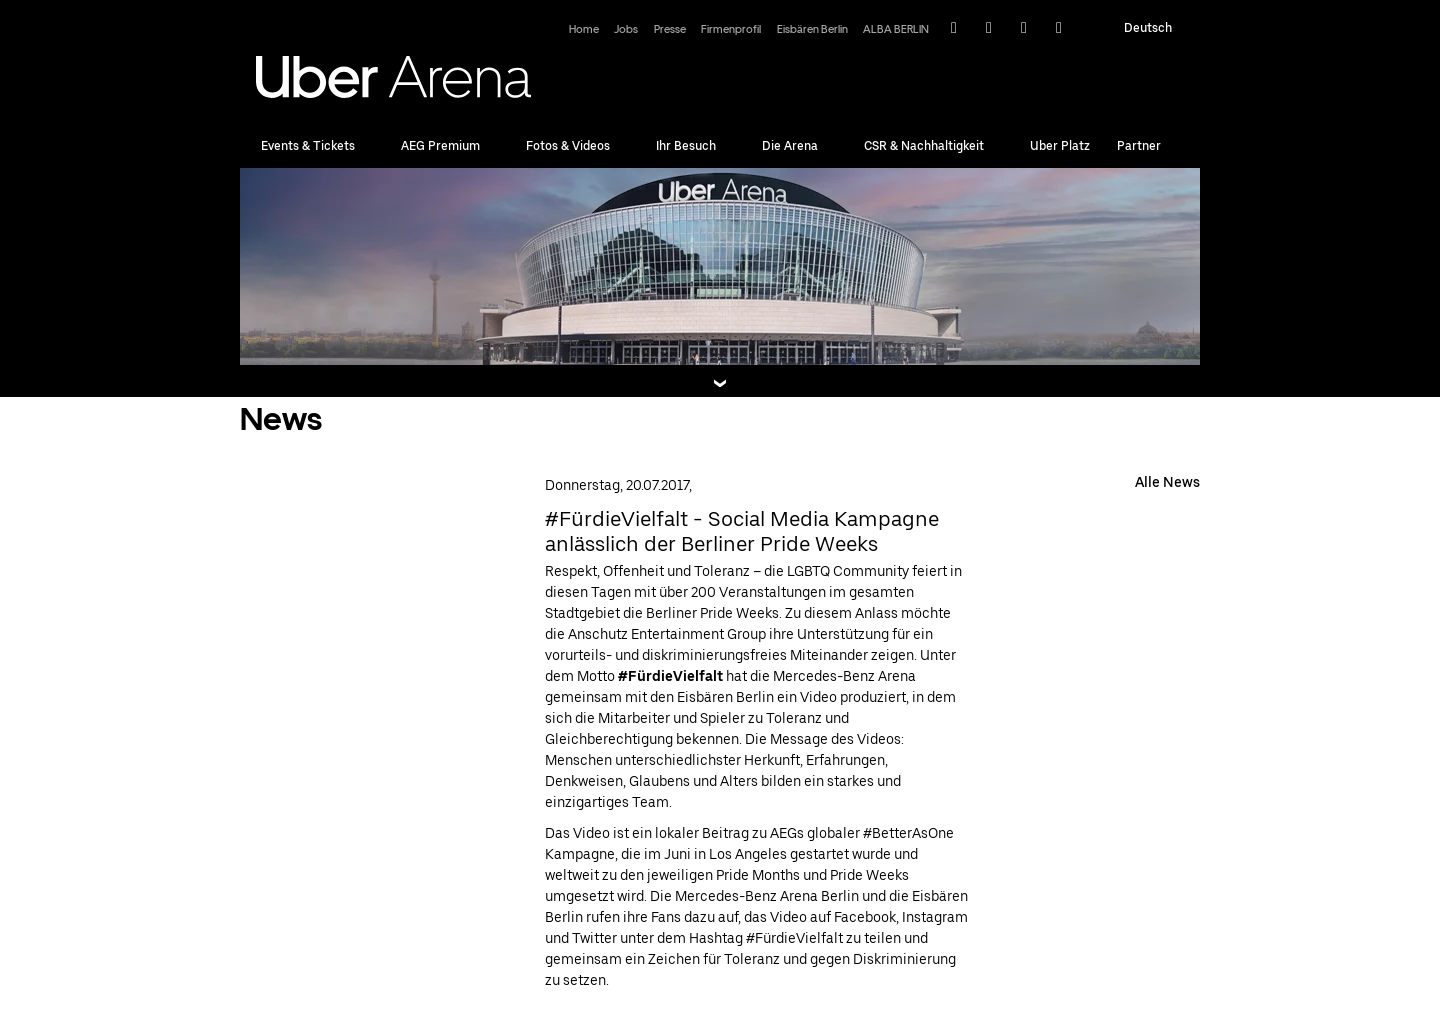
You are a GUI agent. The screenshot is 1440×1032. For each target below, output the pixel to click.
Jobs (626, 29)
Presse (670, 29)
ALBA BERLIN (896, 29)
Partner (1139, 146)
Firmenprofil (731, 29)
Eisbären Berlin (812, 29)
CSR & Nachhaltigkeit (924, 146)
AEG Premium (440, 146)
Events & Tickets (308, 146)
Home (584, 29)
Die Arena (790, 146)
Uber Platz (1060, 146)
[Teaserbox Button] (720, 383)
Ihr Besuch (686, 146)
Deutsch (1148, 28)
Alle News (1167, 482)
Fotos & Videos (568, 146)
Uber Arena (393, 70)
